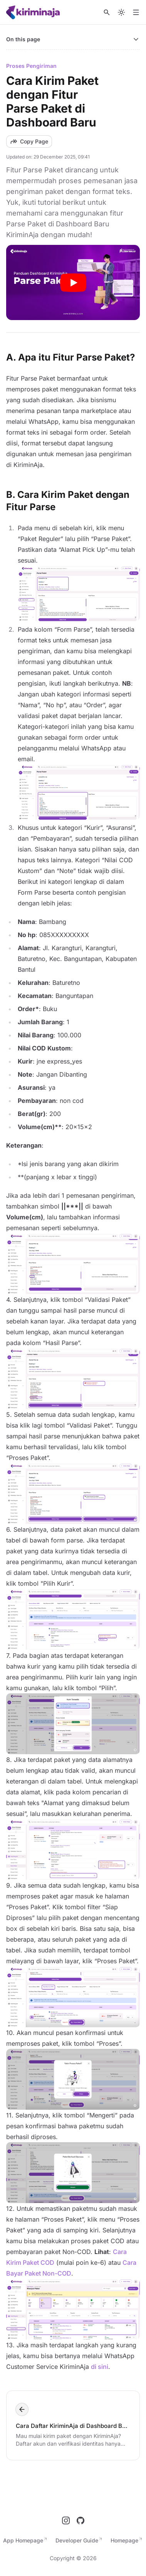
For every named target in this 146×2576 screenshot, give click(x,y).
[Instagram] (66, 2520)
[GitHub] (80, 2520)
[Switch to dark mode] (121, 12)
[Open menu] (136, 12)
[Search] (107, 12)
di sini (99, 2366)
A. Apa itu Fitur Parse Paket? (70, 357)
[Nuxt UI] (33, 12)
